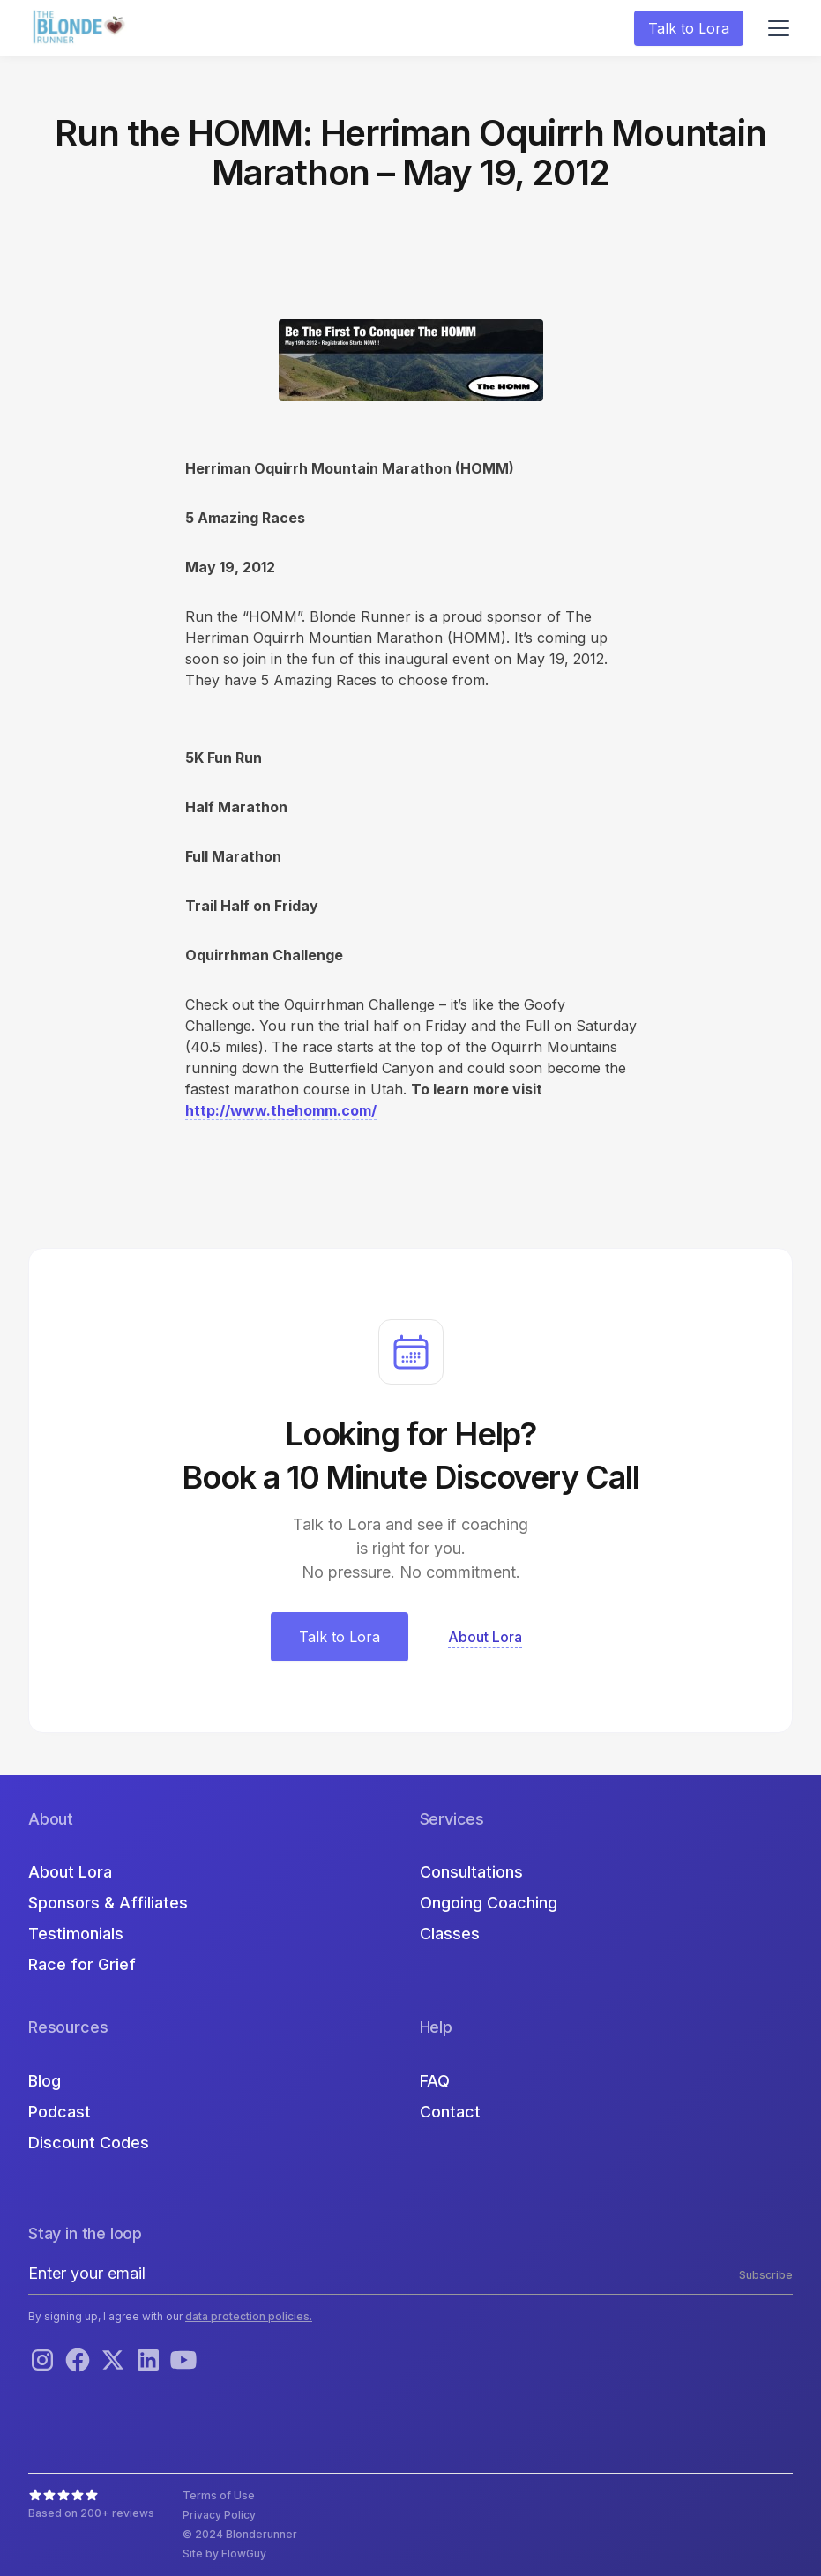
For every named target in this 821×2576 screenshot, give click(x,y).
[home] (81, 28)
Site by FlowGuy (224, 2553)
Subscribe (766, 2274)
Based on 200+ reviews (91, 2513)
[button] (775, 28)
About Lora (70, 1872)
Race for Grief (82, 1964)
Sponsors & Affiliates (108, 1902)
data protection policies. (248, 2316)
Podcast (59, 2111)
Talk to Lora (688, 28)
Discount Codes (88, 2142)
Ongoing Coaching (488, 1902)
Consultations (471, 1872)
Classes (450, 1933)
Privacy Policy (219, 2514)
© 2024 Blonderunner (240, 2534)
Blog (44, 2081)
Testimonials (75, 1933)
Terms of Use (219, 2495)
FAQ (435, 2081)
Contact (450, 2111)
